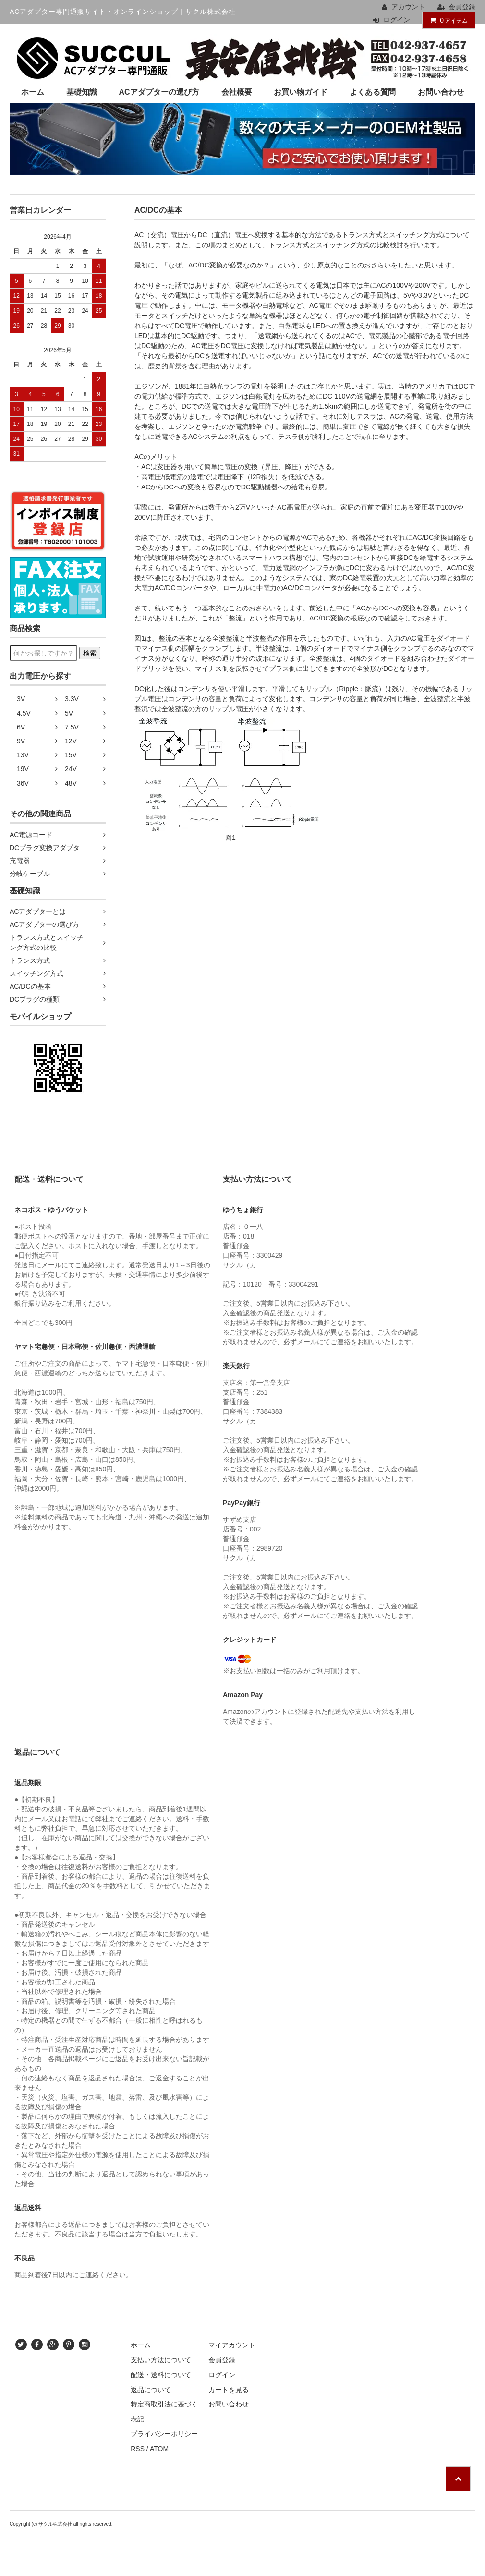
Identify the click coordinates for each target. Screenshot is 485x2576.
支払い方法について (161, 2360)
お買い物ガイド (300, 92)
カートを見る (228, 2390)
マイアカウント (231, 2345)
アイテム (446, 20)
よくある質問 (373, 92)
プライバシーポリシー (164, 2434)
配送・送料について (161, 2375)
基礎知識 (81, 92)
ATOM (159, 2449)
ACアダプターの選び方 (159, 92)
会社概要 (236, 92)
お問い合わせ (441, 92)
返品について (151, 2390)
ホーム (32, 92)
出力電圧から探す (40, 676)
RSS (138, 2449)
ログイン (396, 20)
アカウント (408, 7)
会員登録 (462, 7)
